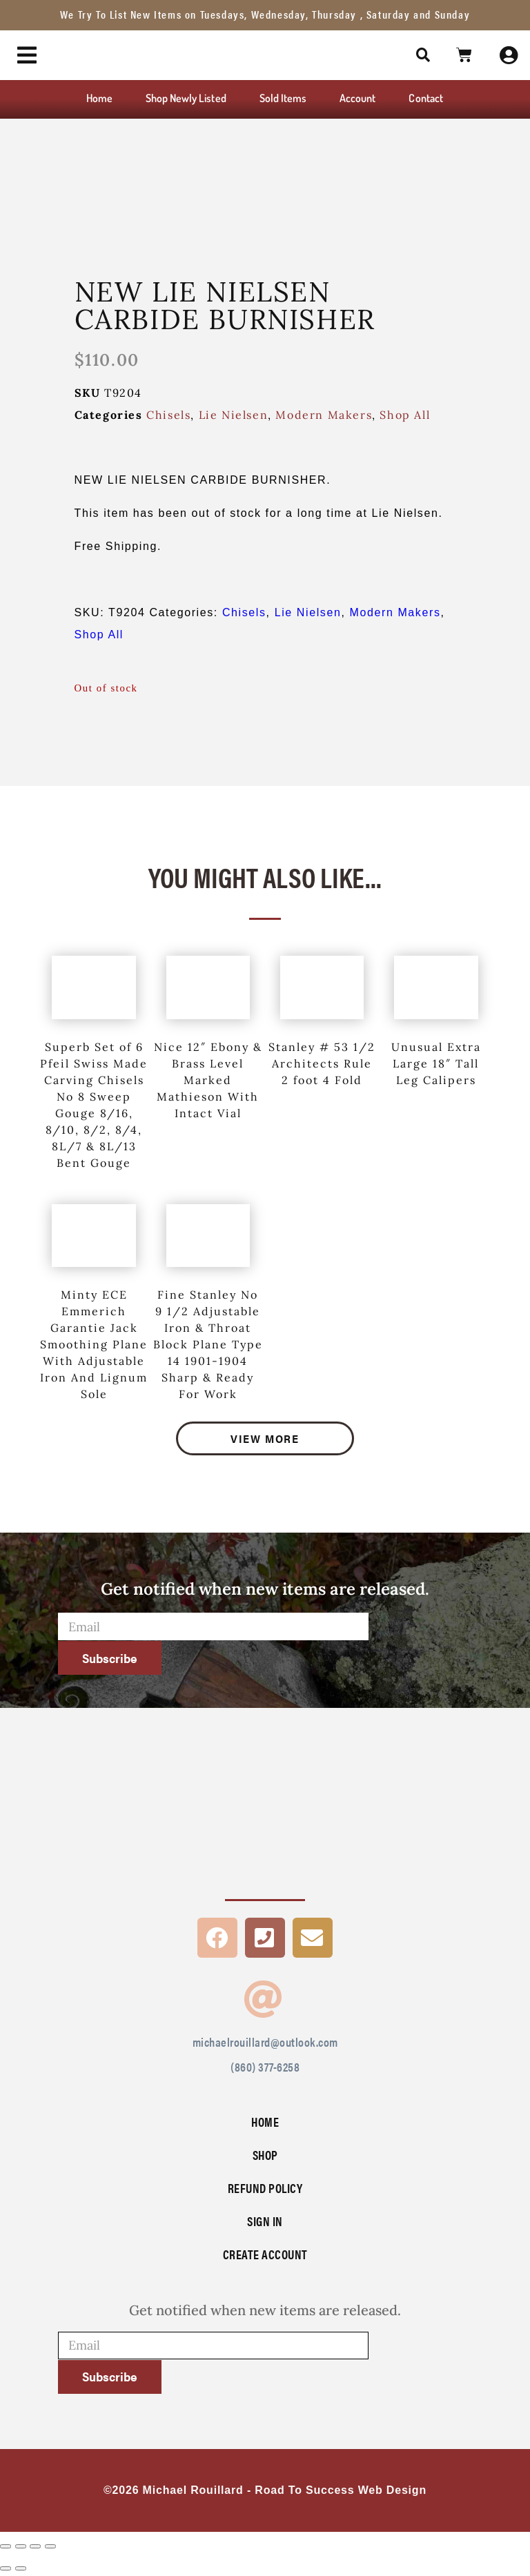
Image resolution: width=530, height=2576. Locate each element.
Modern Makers (323, 415)
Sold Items (283, 98)
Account (357, 98)
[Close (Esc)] (50, 2546)
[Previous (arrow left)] (5, 2568)
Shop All (405, 415)
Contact (425, 98)
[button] (423, 55)
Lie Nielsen (233, 415)
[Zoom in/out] (5, 2546)
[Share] (35, 2546)
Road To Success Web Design (340, 2490)
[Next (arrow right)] (20, 2568)
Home (99, 98)
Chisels (168, 415)
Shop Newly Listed (186, 98)
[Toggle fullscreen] (20, 2546)
